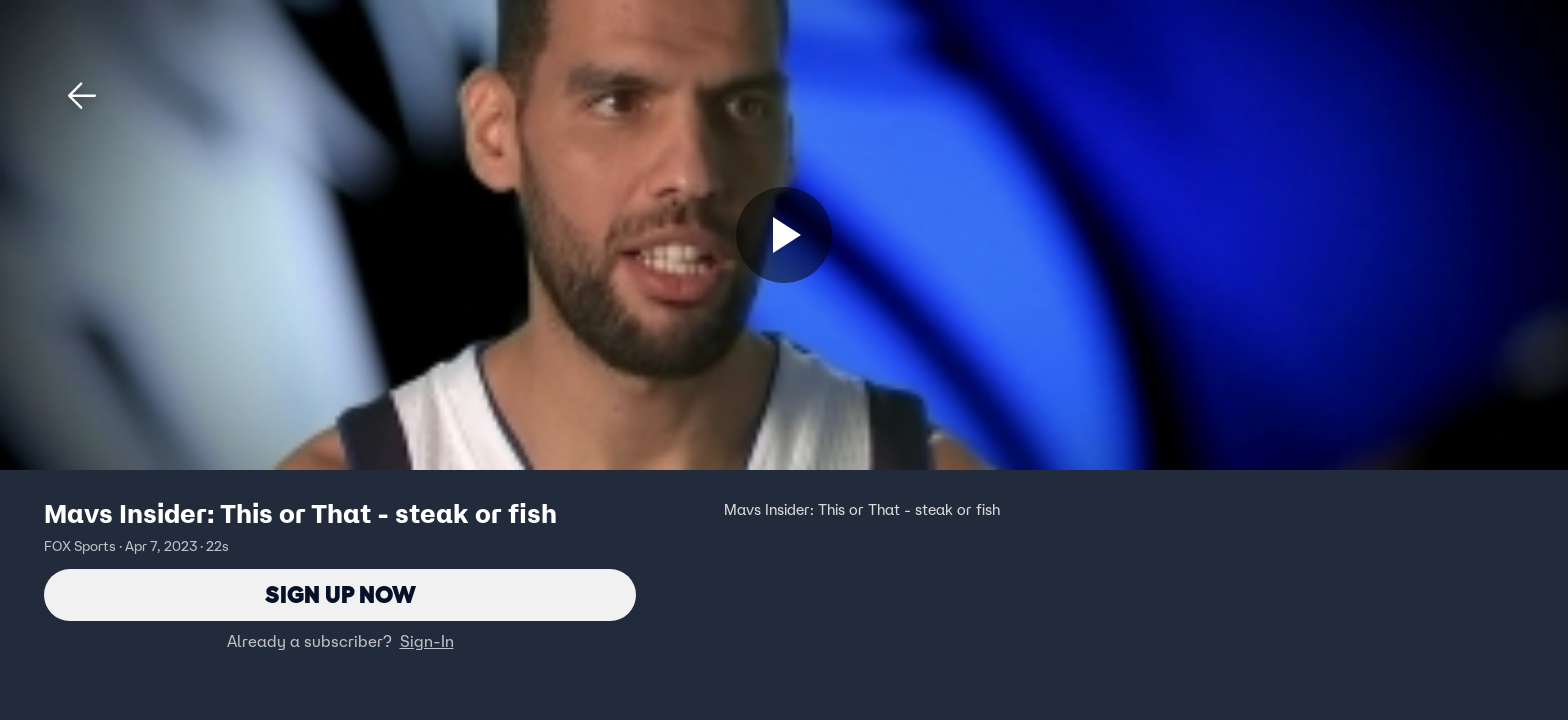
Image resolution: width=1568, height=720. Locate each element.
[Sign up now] (784, 235)
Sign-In (427, 641)
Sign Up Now (340, 594)
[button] (82, 96)
